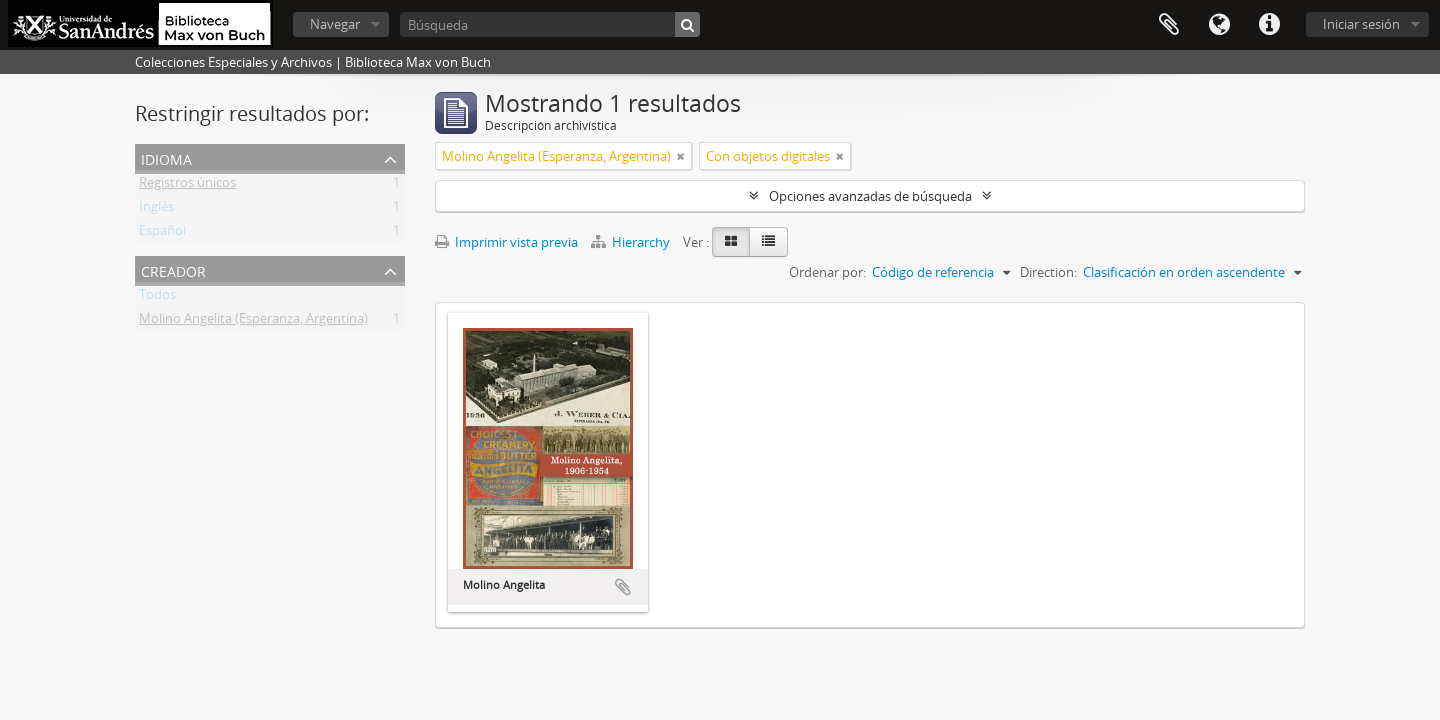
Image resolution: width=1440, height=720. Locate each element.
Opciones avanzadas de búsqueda (870, 196)
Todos (157, 298)
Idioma (1219, 25)
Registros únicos (187, 186)
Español (162, 234)
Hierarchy (632, 242)
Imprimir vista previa (506, 242)
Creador (173, 269)
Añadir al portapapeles (623, 587)
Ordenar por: (827, 272)
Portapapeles (1169, 25)
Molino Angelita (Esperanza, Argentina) (253, 322)
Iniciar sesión (1361, 24)
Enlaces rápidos (1269, 25)
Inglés (156, 210)
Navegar (335, 24)
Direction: (1048, 272)
